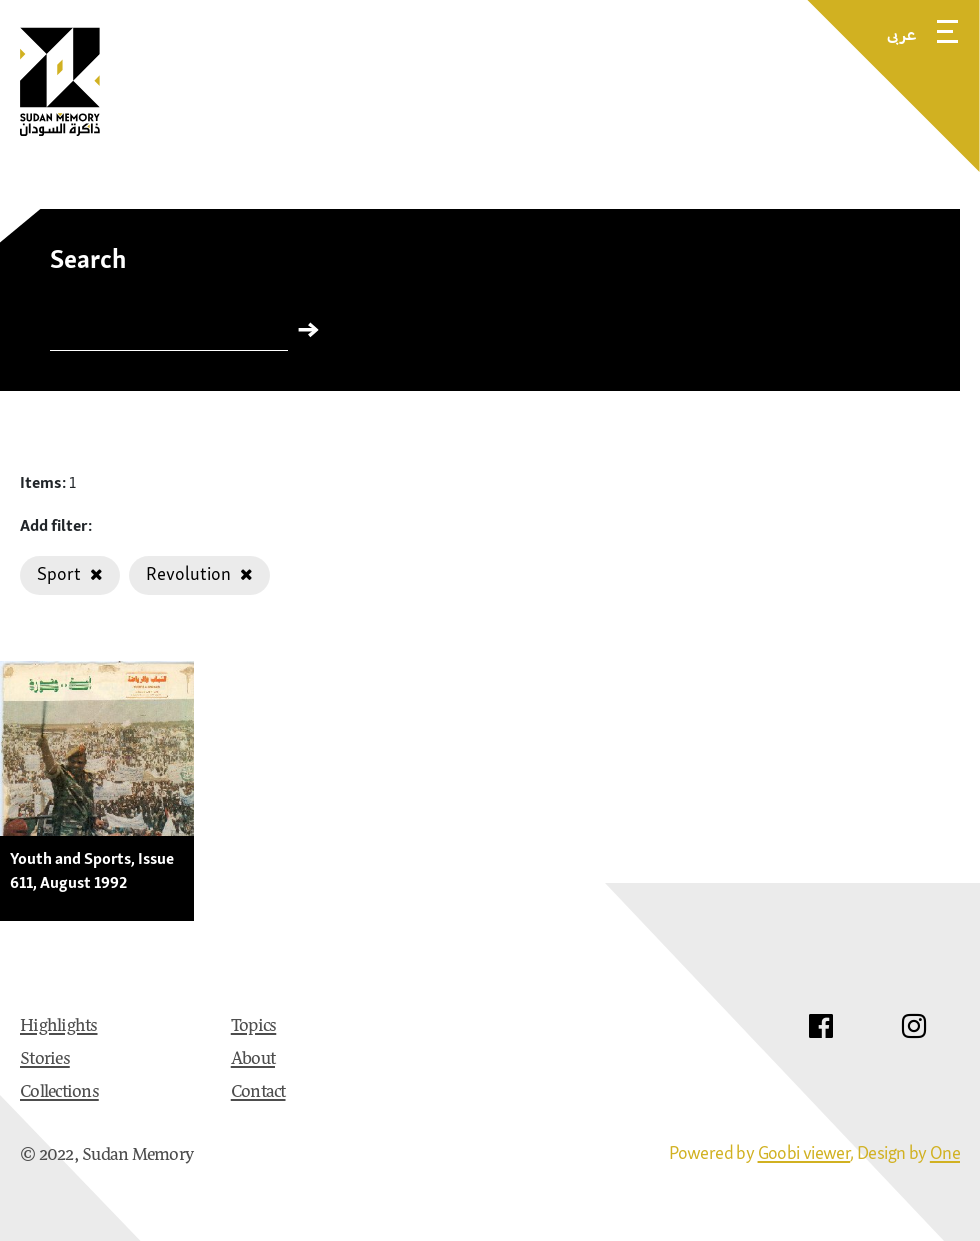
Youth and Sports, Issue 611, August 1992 (92, 870)
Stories (45, 1060)
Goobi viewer (804, 1152)
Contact (258, 1093)
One (945, 1152)
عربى (902, 34)
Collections (59, 1093)
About (253, 1060)
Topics (254, 1027)
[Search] (169, 334)
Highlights (59, 1027)
